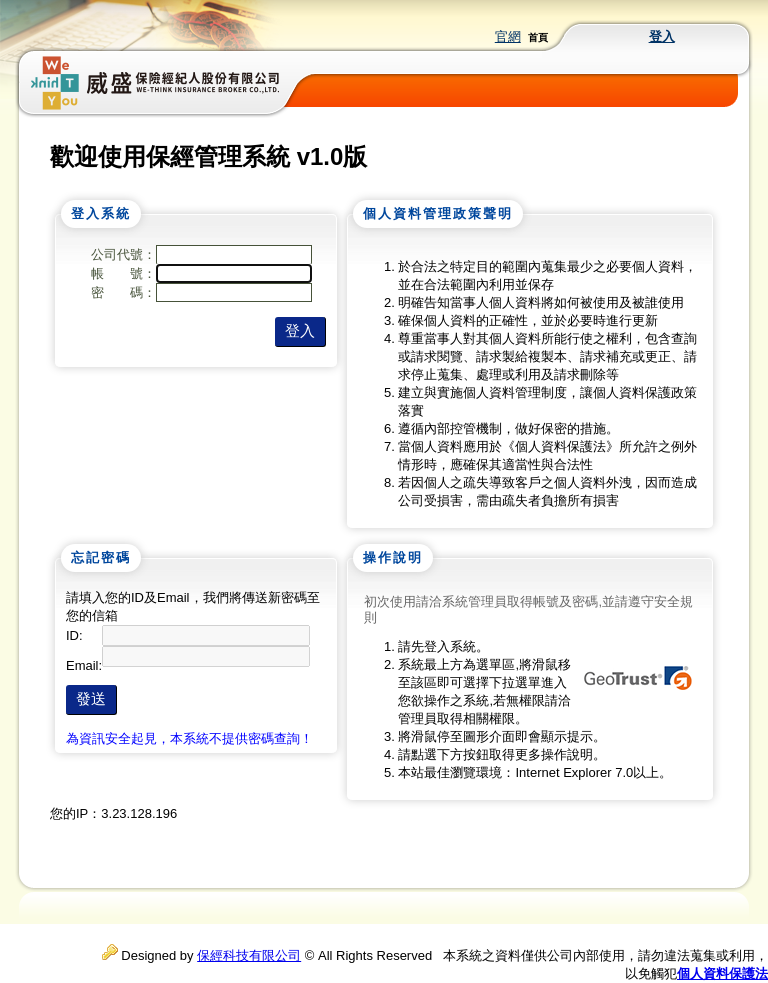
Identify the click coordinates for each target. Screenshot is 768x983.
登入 (662, 36)
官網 (508, 36)
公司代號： (123, 254)
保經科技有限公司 (249, 955)
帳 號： (123, 273)
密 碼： (123, 292)
